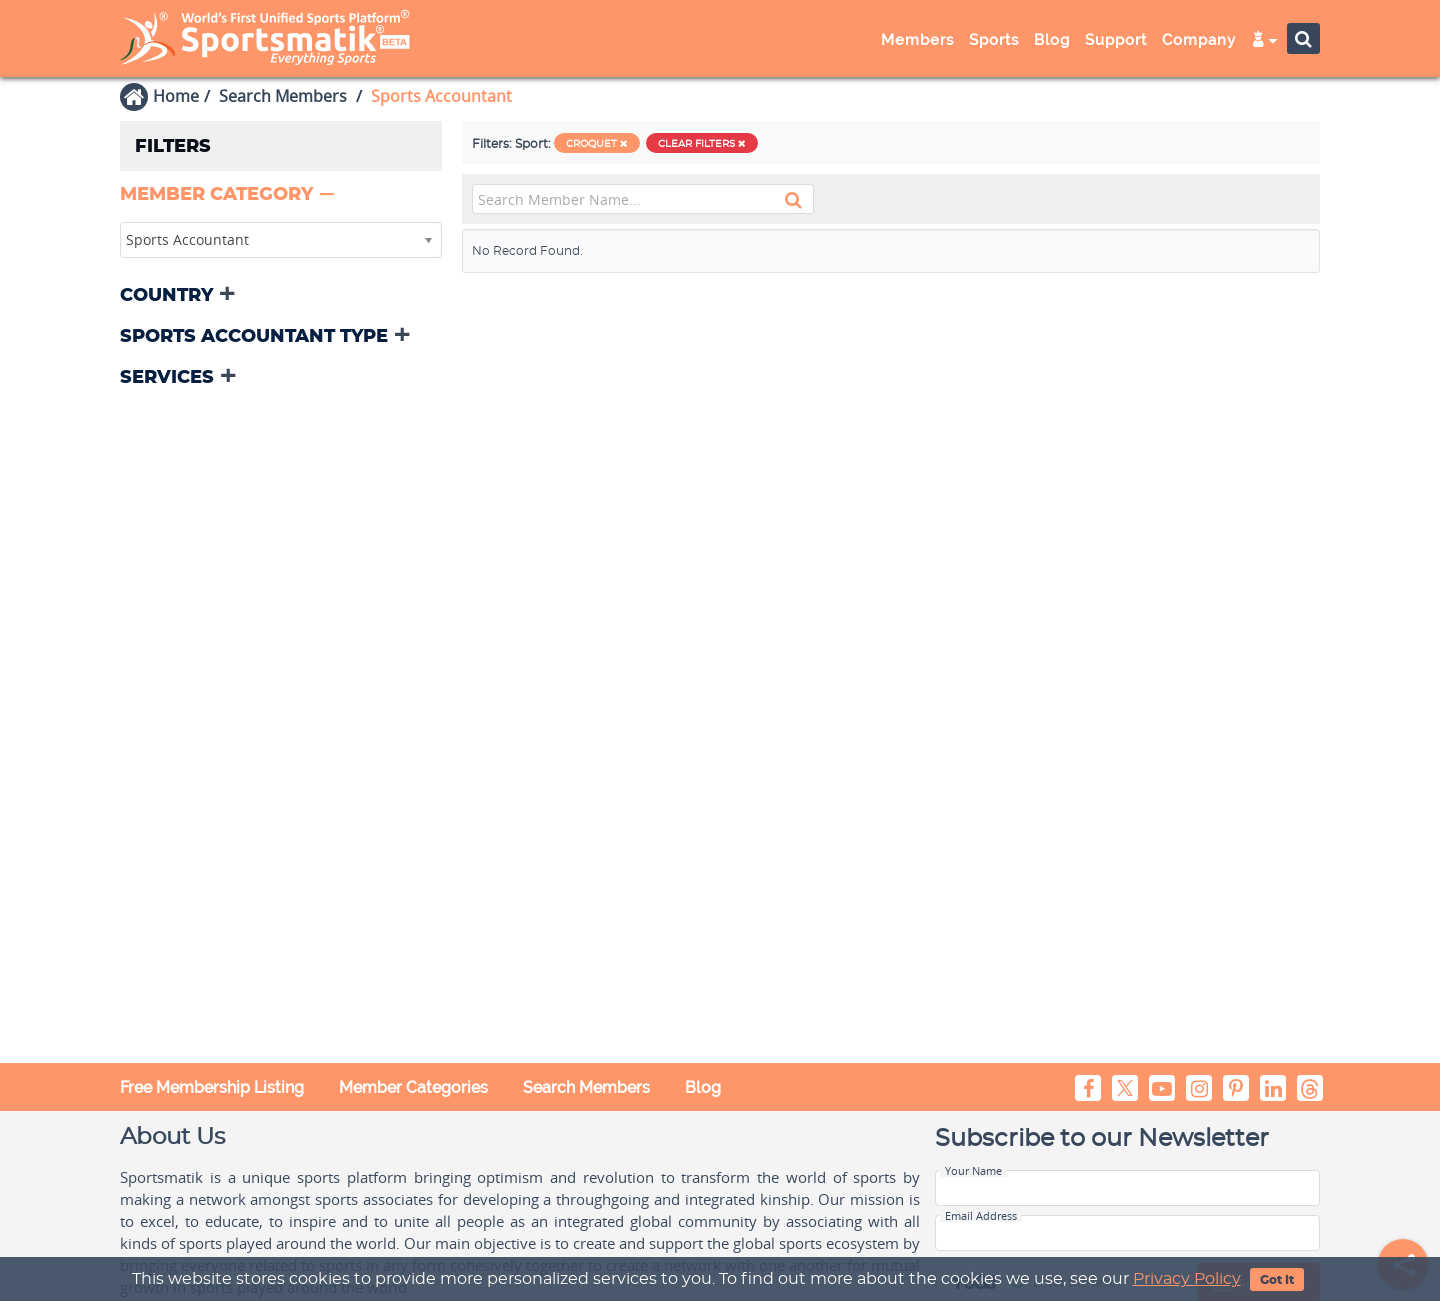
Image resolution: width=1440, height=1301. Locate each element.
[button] (229, 195)
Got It (1277, 1280)
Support (1116, 40)
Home (176, 96)
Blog (1052, 40)
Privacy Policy (1187, 1279)
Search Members (283, 96)
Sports (994, 40)
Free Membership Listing (212, 1087)
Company (1199, 40)
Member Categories (413, 1087)
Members (917, 40)
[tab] (281, 196)
